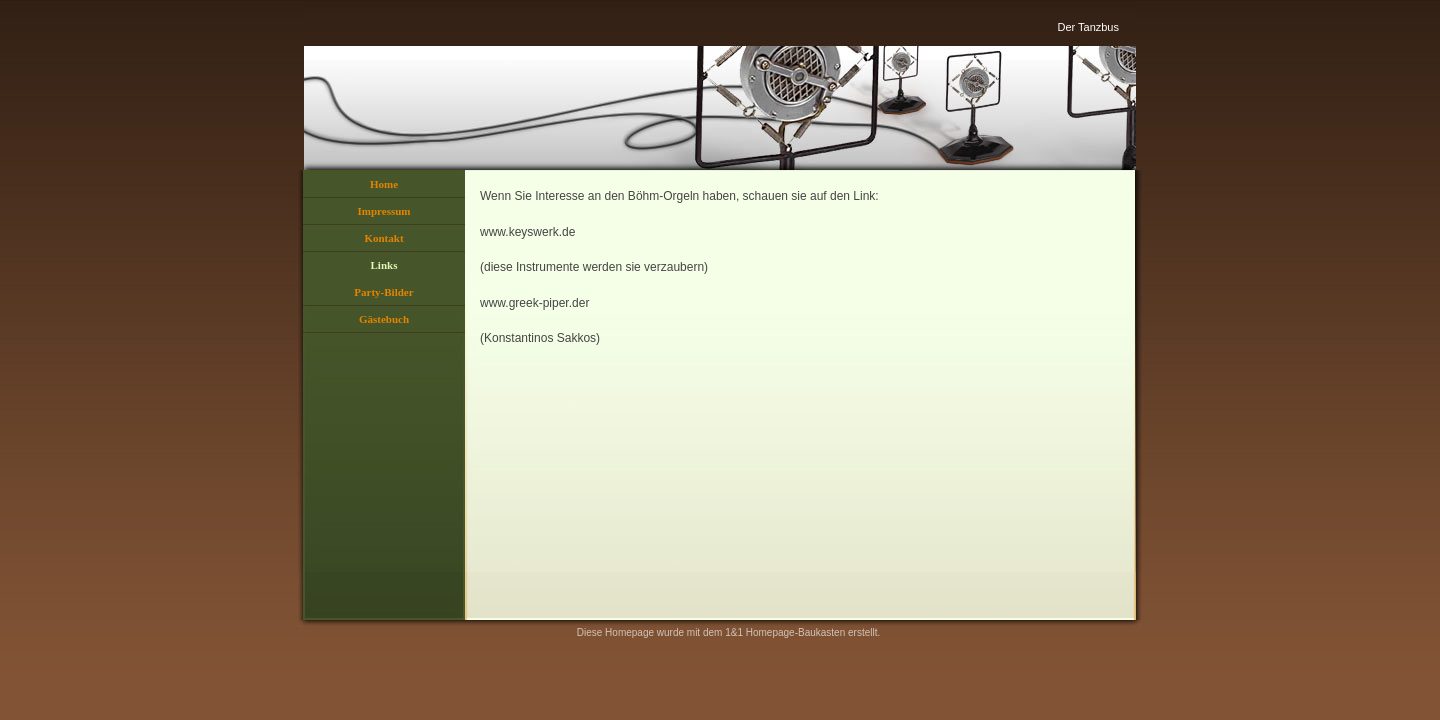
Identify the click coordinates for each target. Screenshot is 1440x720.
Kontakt (383, 238)
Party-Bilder (383, 292)
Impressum (384, 211)
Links (384, 265)
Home (384, 184)
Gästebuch (384, 319)
